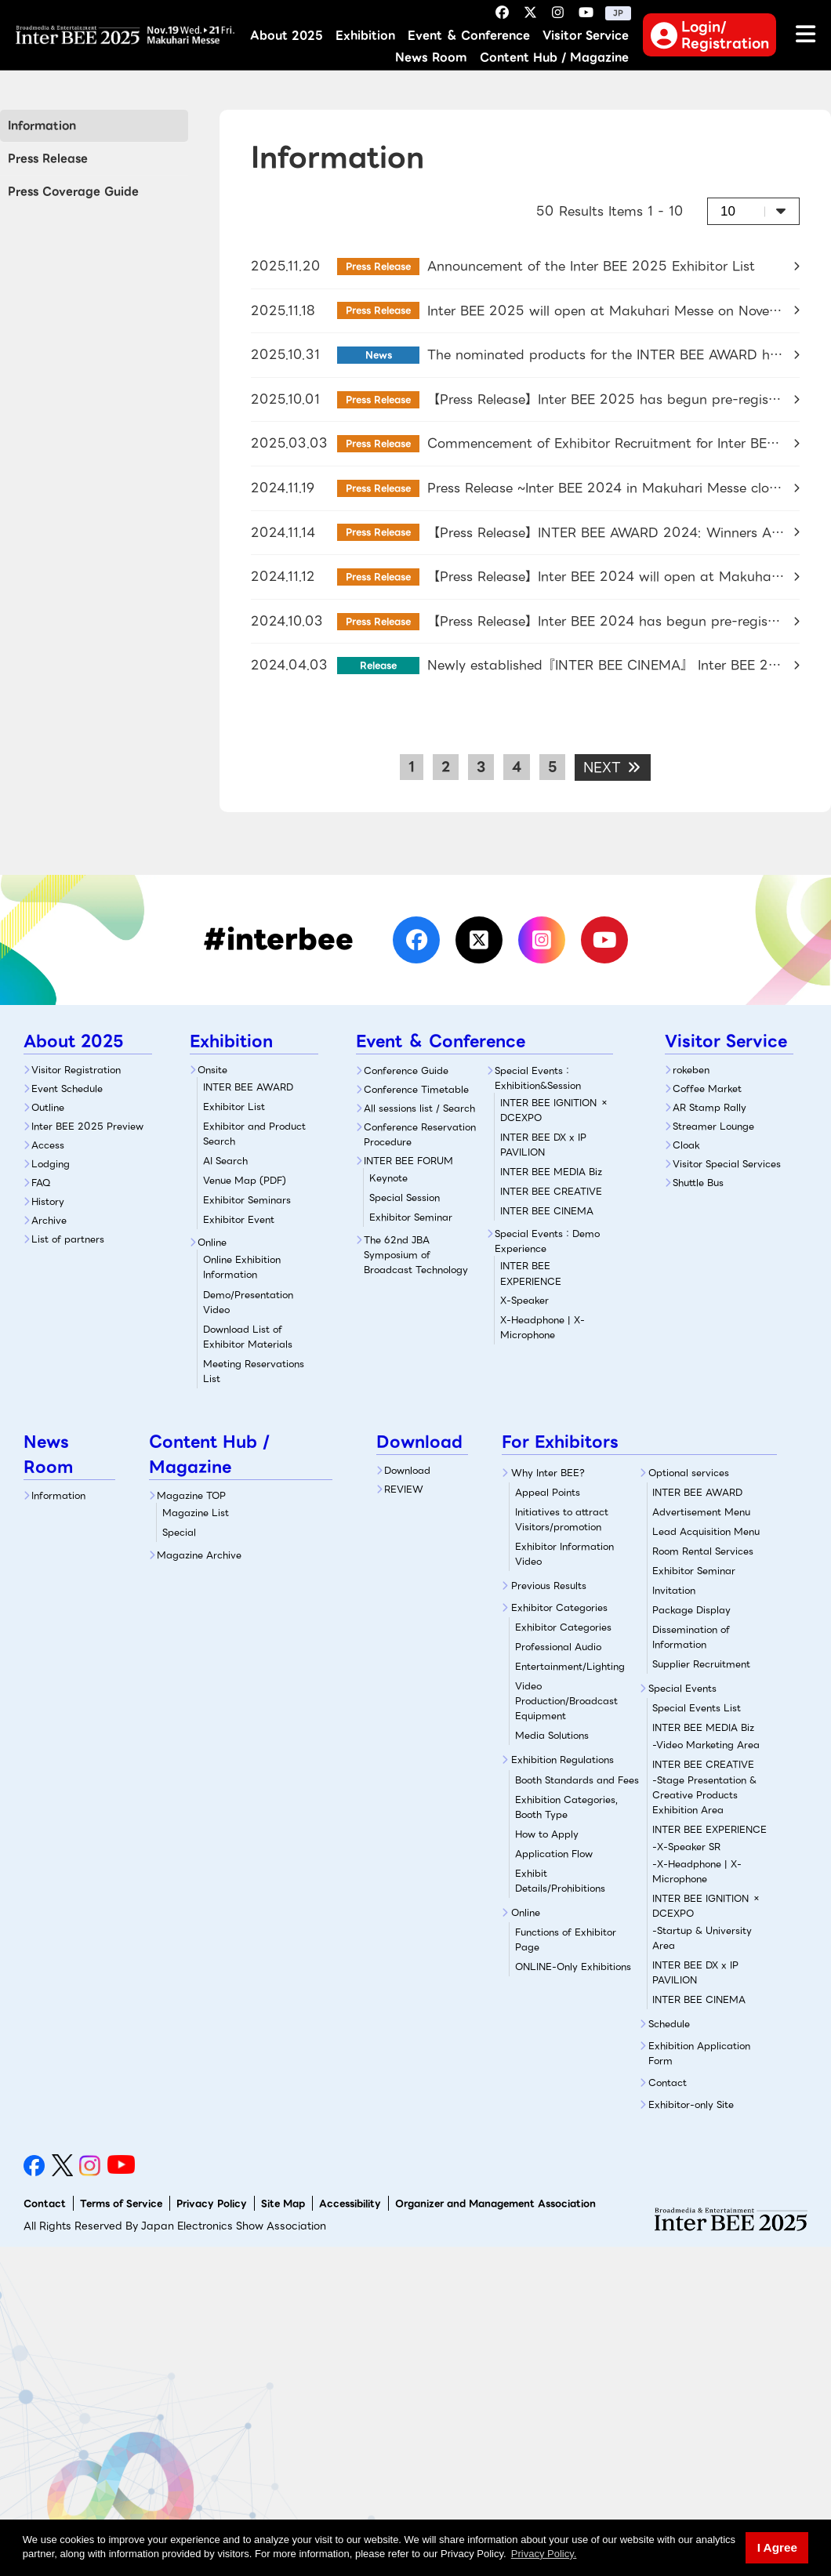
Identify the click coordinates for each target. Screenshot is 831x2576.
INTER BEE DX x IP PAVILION (543, 1144)
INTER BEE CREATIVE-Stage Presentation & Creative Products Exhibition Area (704, 1786)
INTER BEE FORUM (408, 1160)
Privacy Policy (211, 2203)
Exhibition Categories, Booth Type (566, 1807)
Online (212, 1242)
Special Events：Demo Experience (547, 1241)
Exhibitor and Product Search (254, 1133)
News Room (431, 58)
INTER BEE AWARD (248, 1086)
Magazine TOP (191, 1495)
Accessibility (350, 2203)
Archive (49, 1220)
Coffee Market (707, 1088)
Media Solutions (552, 1735)
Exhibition (365, 36)
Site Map (283, 2203)
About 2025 (286, 36)
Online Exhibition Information (242, 1267)
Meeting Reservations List (253, 1371)
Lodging (50, 1163)
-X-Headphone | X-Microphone (697, 1871)
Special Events (682, 1688)
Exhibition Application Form (699, 2053)
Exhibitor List (234, 1106)
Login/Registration (710, 34)
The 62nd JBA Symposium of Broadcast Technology (416, 1254)
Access (47, 1144)
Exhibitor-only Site (691, 2104)
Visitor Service (586, 36)
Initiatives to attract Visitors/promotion (561, 1519)
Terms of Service (121, 2203)
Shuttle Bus (698, 1182)
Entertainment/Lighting (570, 1666)
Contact (667, 2082)
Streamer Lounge (713, 1126)
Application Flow (554, 1853)
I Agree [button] (777, 2547)
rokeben (691, 1069)
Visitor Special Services (727, 1163)
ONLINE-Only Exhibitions (573, 1966)
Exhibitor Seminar (410, 1217)
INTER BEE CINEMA (546, 1210)
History (47, 1201)
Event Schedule (67, 1088)
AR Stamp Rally (709, 1107)
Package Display (691, 1609)
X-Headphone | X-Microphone (542, 1327)
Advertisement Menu (701, 1511)
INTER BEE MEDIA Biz (551, 1171)
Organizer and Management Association (495, 2203)
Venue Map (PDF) (244, 1180)
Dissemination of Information (691, 1637)
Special (179, 1532)
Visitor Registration (76, 1069)
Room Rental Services (702, 1551)
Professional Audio (558, 1646)
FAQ (41, 1182)
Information (42, 125)
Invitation (673, 1590)
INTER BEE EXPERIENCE (709, 1829)
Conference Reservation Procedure (420, 1134)
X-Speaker (556, 1282)
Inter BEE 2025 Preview (87, 1126)
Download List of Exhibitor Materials (247, 1336)
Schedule (669, 2023)
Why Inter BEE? (548, 1472)
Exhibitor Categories (559, 1607)
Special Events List (696, 1707)
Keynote (388, 1177)
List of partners (67, 1239)
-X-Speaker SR (686, 1846)
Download (407, 1470)
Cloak (686, 1144)
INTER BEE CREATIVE (551, 1191)
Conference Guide (406, 1070)
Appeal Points (547, 1492)
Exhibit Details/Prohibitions (560, 1881)
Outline (47, 1107)
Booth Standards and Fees (577, 1779)
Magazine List (195, 1512)
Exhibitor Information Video (564, 1554)
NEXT (612, 767)
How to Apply (547, 1834)
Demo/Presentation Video (248, 1302)
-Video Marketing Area (706, 1744)
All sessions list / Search (419, 1108)
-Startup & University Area (702, 1938)
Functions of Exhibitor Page (565, 1939)
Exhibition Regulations (562, 1759)
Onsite (212, 1069)
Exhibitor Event (238, 1219)
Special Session (404, 1197)
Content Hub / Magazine (554, 58)
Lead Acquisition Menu (706, 1531)
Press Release (48, 158)
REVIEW (403, 1489)
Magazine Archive (199, 1554)
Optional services (688, 1472)
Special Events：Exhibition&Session (538, 1078)
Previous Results (548, 1585)
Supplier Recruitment (701, 1663)
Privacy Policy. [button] (544, 2554)
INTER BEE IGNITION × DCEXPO (554, 1110)
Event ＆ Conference (469, 36)
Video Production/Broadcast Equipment (566, 1700)
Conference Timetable (416, 1089)
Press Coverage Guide (73, 191)
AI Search (225, 1160)
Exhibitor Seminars (247, 1199)
